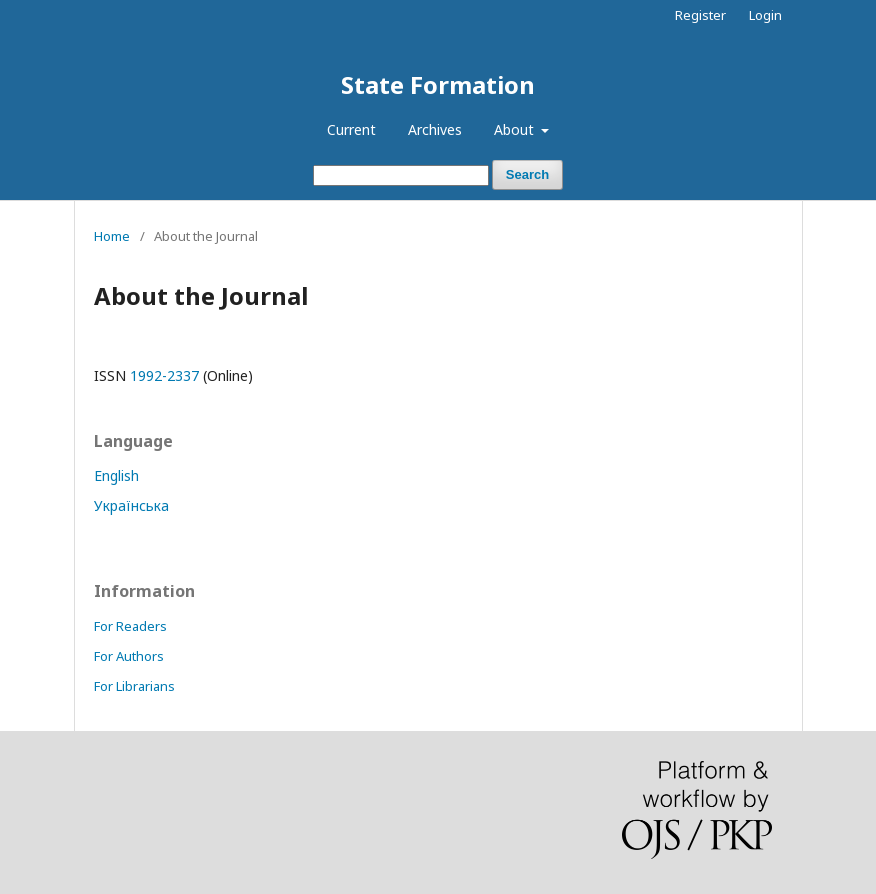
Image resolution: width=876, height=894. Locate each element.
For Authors (129, 656)
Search (527, 174)
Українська (131, 505)
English (116, 475)
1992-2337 (164, 375)
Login (765, 15)
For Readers (130, 626)
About (516, 129)
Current (351, 129)
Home (112, 236)
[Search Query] (401, 175)
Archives (435, 129)
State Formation (438, 84)
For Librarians (134, 686)
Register (700, 15)
